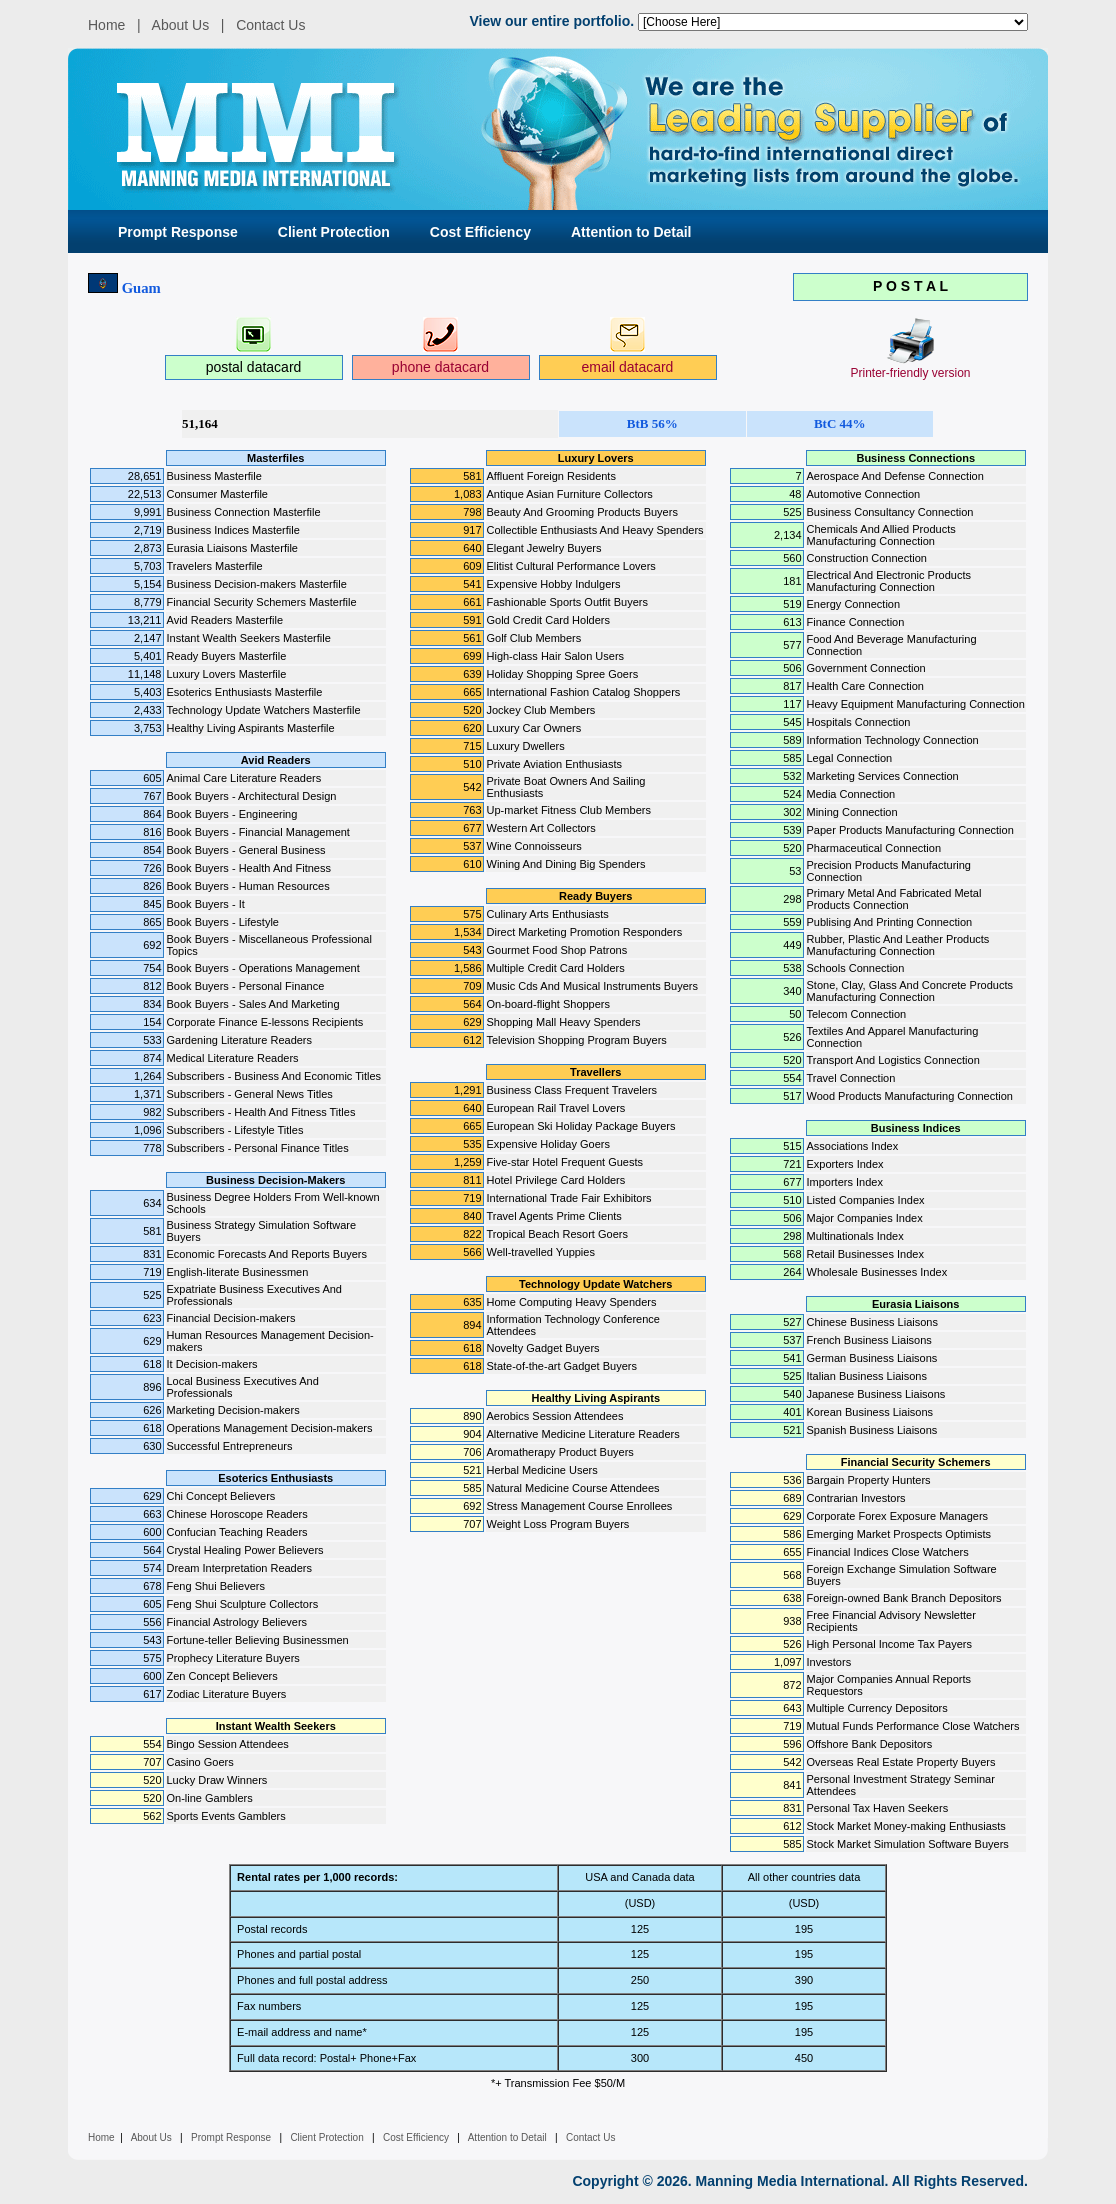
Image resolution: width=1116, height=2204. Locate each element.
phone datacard (440, 367)
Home (106, 25)
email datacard (628, 367)
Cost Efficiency (480, 232)
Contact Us (270, 25)
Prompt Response (178, 232)
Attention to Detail (631, 232)
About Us (181, 25)
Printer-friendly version (910, 373)
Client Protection (334, 232)
